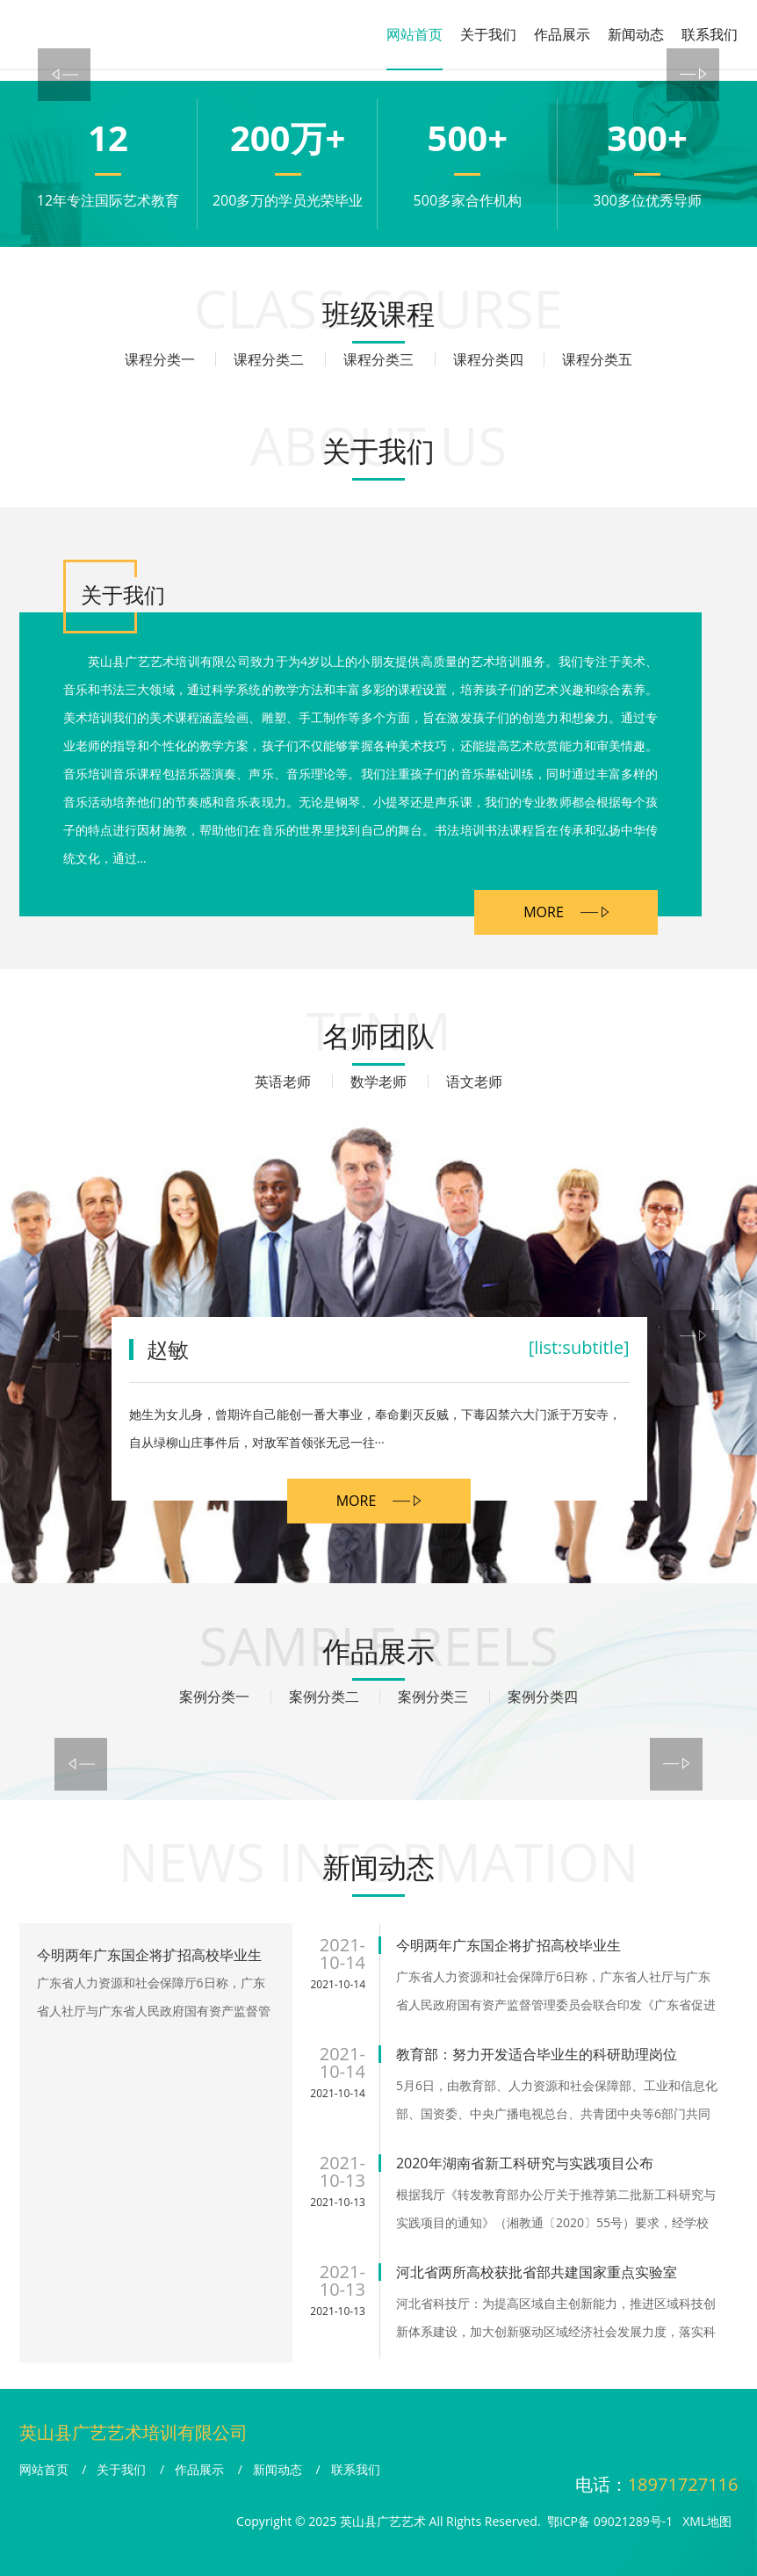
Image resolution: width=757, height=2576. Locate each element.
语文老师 (474, 1081)
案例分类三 (433, 1696)
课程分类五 (597, 359)
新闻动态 (636, 34)
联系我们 (709, 34)
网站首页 (414, 34)
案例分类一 (214, 1696)
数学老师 (378, 1081)
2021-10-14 (337, 1984)
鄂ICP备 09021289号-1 (610, 2521)
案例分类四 (543, 1696)
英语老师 (283, 1081)
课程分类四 (488, 359)
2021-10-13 (337, 2202)
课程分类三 (378, 359)
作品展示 (562, 34)
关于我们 (488, 34)
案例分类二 (324, 1696)
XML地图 (707, 2521)
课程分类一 (160, 359)
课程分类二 (269, 359)
